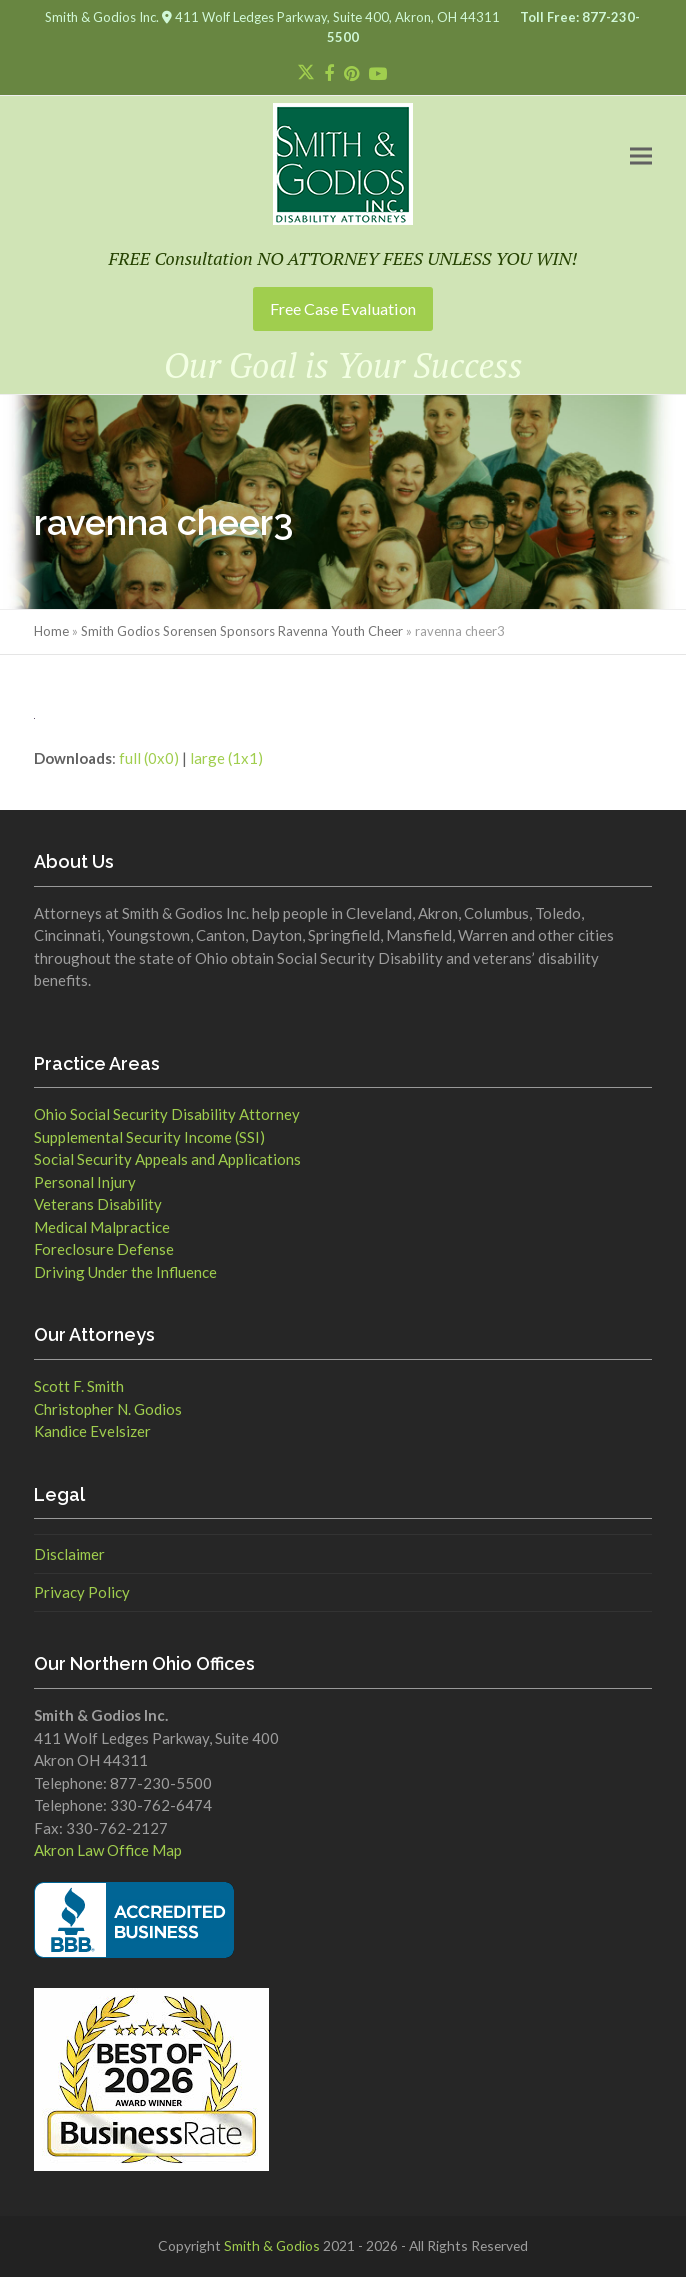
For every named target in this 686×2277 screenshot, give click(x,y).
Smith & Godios (272, 2245)
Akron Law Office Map (108, 1850)
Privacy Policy (82, 1592)
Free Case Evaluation (343, 308)
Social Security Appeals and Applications (167, 1159)
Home (51, 631)
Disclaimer (69, 1554)
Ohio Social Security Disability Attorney (167, 1114)
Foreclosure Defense (104, 1249)
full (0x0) (149, 758)
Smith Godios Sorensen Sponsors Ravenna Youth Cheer (242, 631)
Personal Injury (85, 1182)
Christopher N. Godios (108, 1409)
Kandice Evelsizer (92, 1431)
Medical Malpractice (102, 1227)
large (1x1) (226, 758)
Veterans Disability (98, 1204)
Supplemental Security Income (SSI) (149, 1137)
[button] (641, 156)
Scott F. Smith (79, 1386)
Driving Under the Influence (125, 1272)
